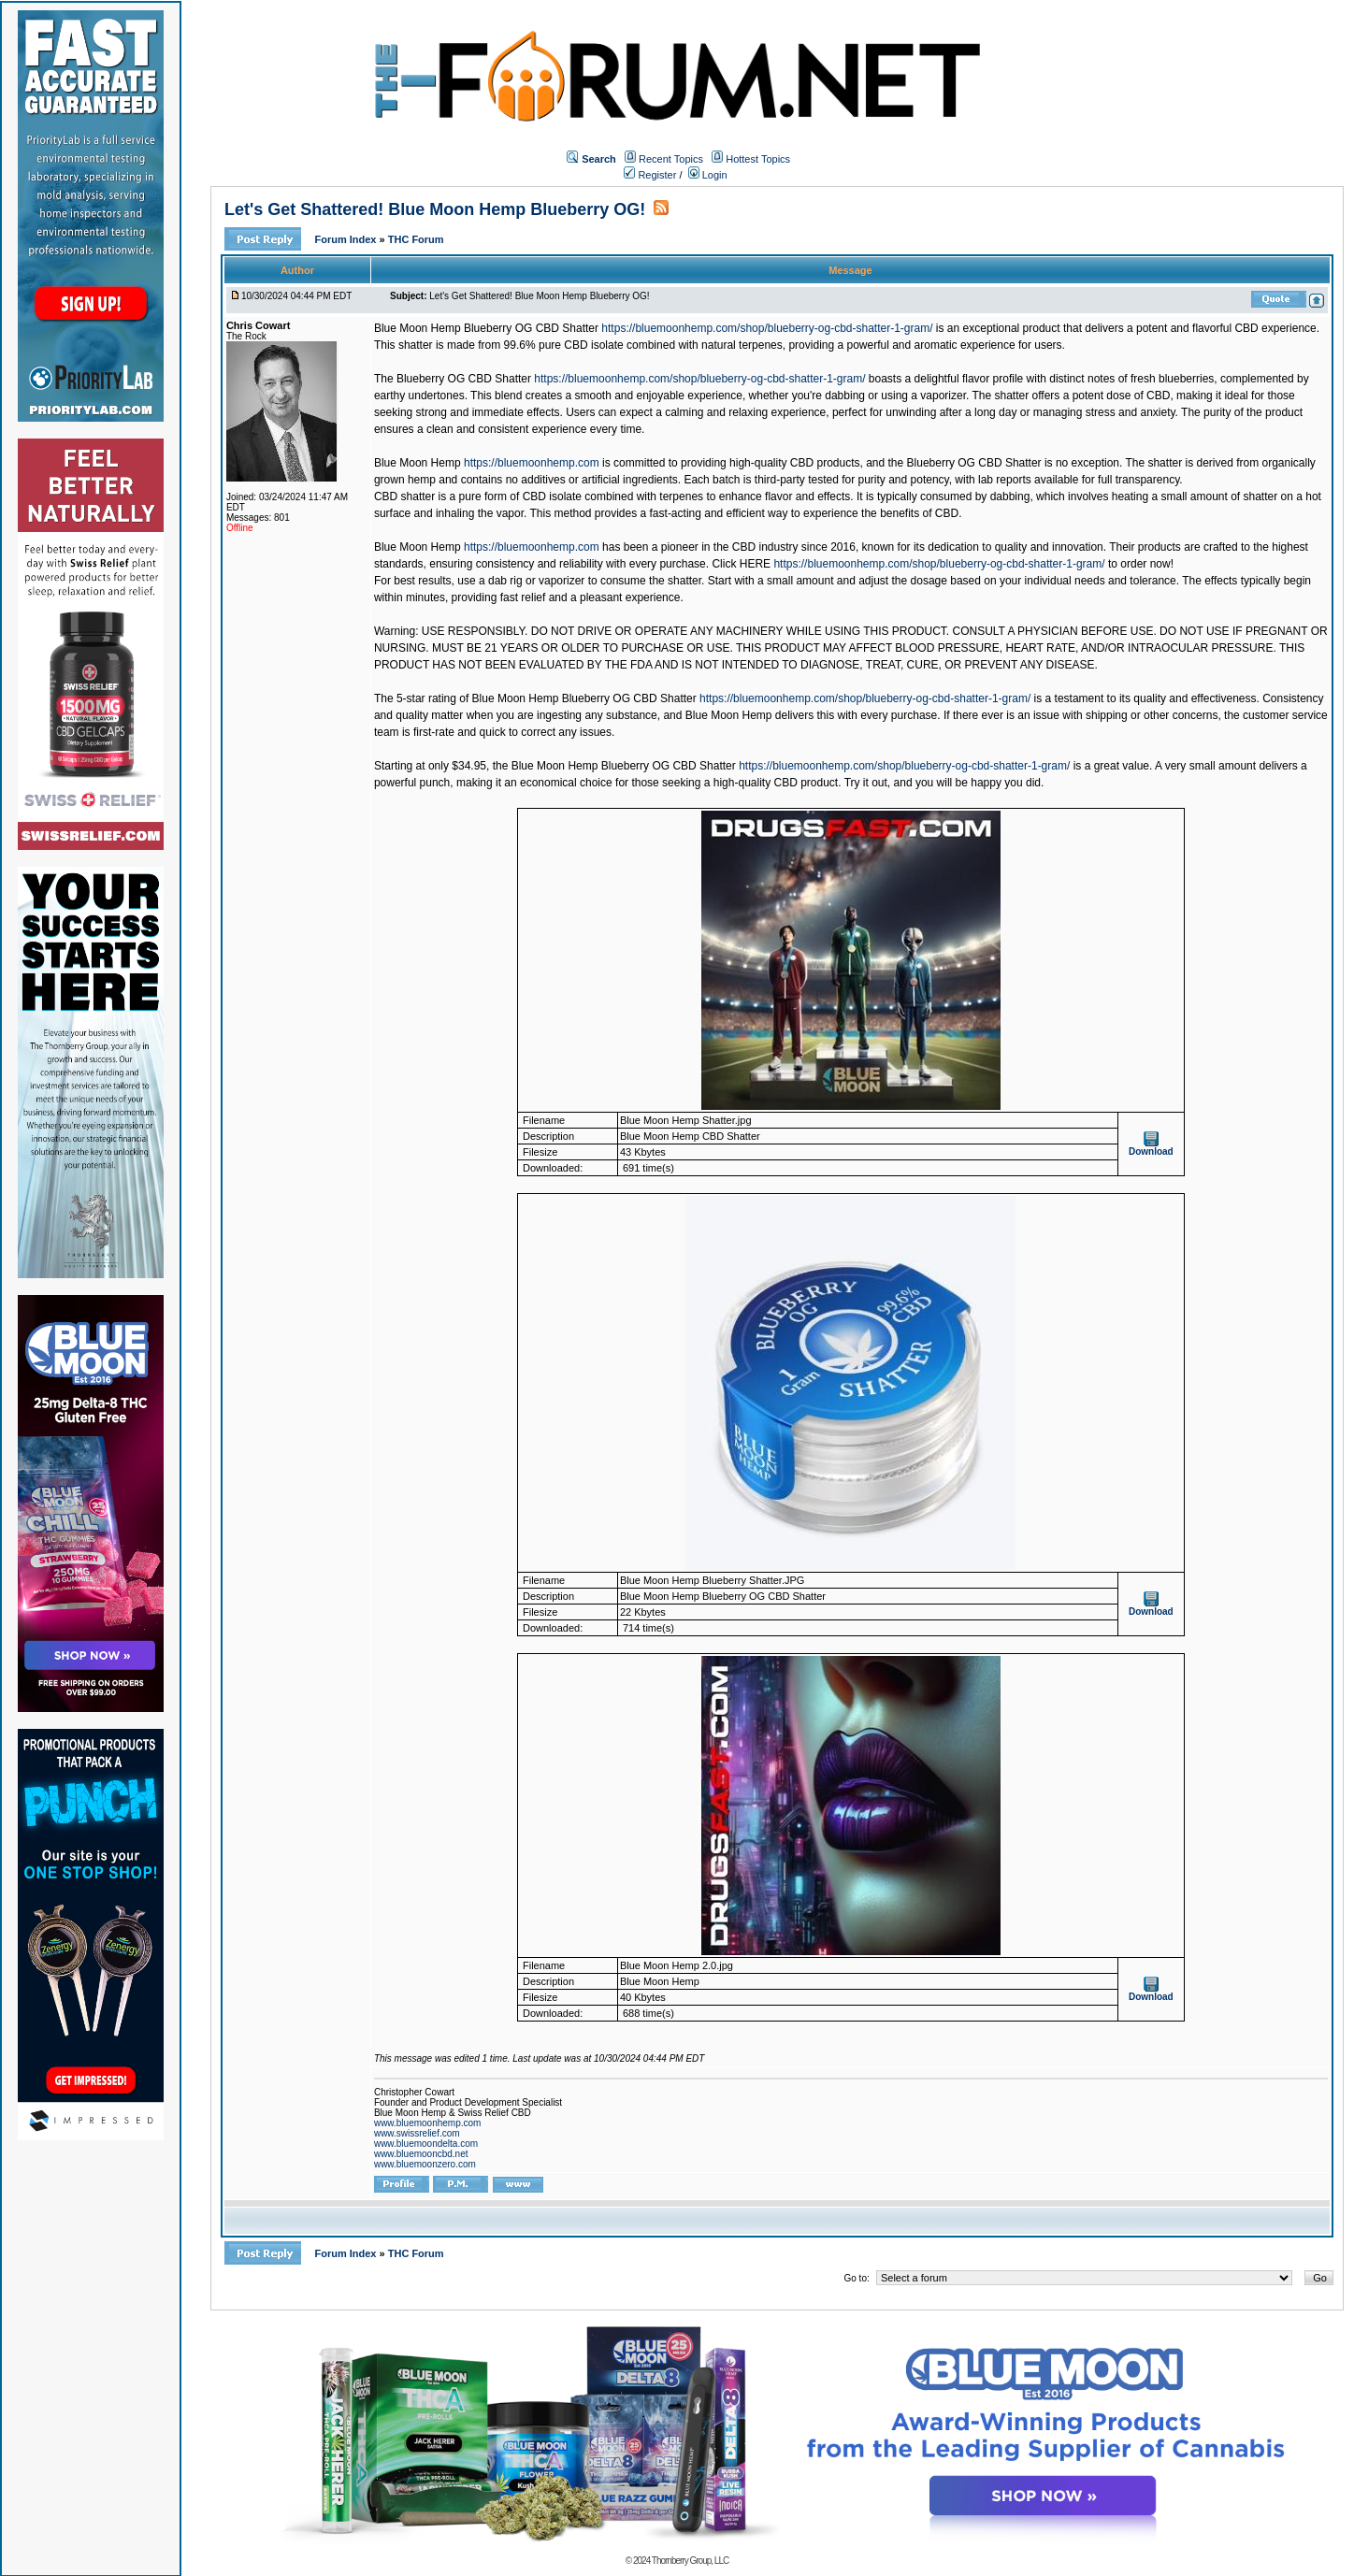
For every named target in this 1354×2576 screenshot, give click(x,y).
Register (650, 174)
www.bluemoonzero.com (425, 2164)
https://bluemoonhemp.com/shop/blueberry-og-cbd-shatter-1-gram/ (766, 328)
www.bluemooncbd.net (421, 2154)
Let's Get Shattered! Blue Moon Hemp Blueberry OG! (434, 209)
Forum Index (346, 239)
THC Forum (416, 239)
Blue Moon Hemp (417, 462)
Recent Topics (671, 159)
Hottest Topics (758, 159)
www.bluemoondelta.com (426, 2143)
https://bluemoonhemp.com (531, 462)
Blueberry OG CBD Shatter (463, 378)
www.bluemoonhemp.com (428, 2123)
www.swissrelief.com (417, 2133)
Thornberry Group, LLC (690, 2560)
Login (707, 174)
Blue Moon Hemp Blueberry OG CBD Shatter (486, 328)
